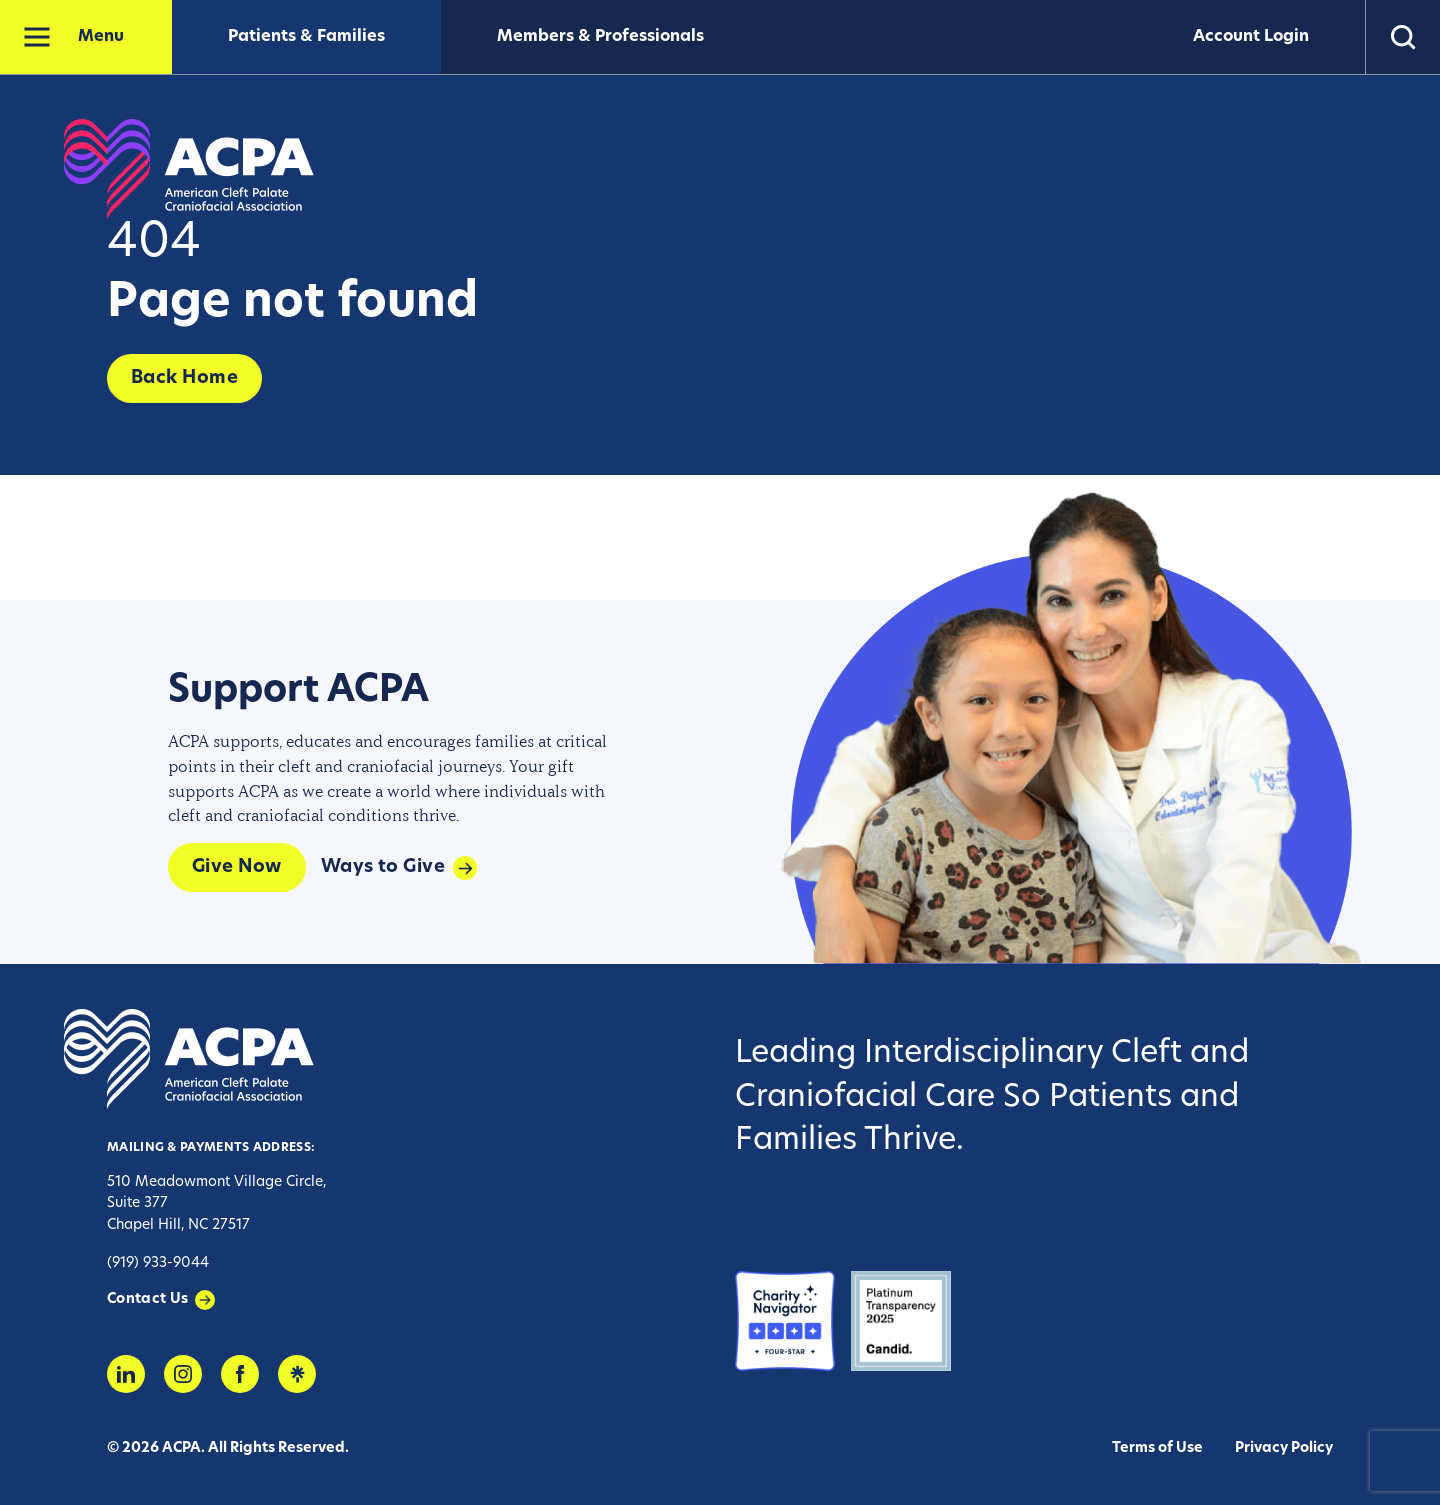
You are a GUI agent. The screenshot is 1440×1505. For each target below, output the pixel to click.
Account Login (1251, 37)
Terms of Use (1157, 1448)
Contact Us (148, 1299)
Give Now (237, 867)
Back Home (184, 378)
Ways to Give (383, 867)
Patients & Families (306, 37)
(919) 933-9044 (158, 1263)
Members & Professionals (600, 37)
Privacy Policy (1284, 1448)
